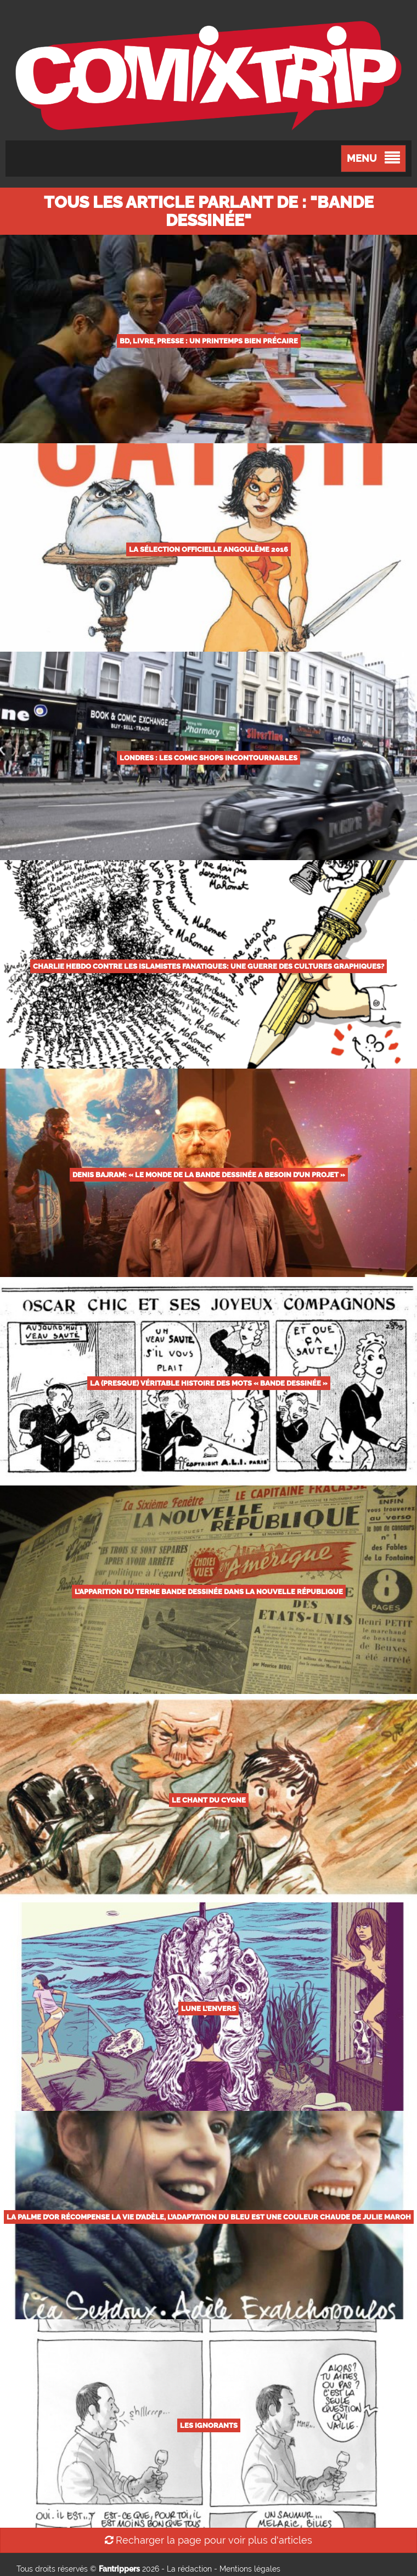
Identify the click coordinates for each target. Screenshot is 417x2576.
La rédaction (189, 2568)
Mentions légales (249, 2568)
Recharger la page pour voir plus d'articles (208, 2540)
